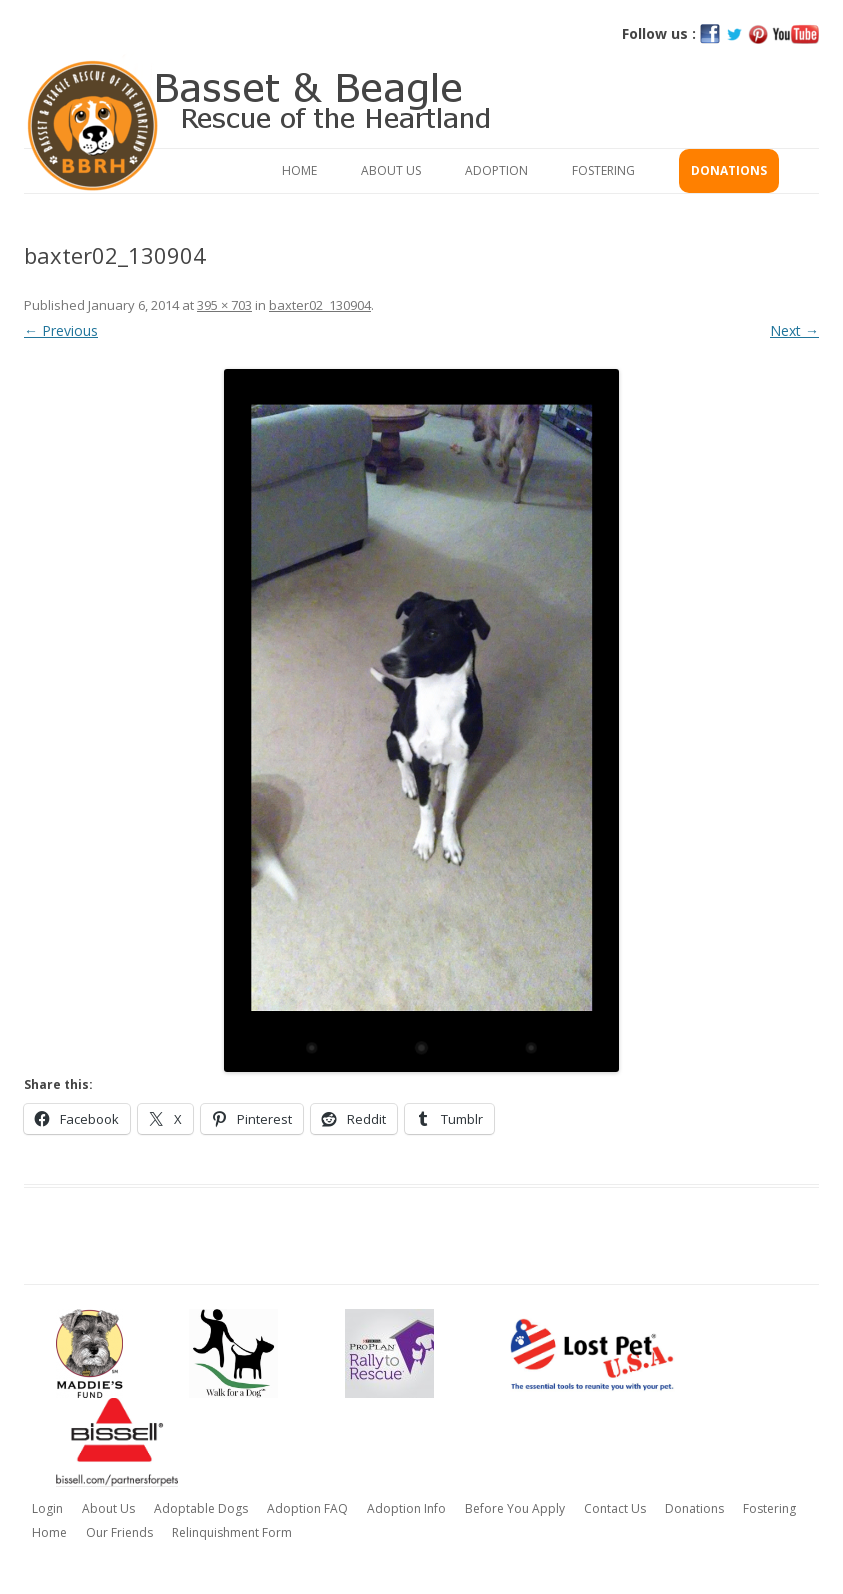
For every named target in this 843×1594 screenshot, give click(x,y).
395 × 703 (224, 305)
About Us (391, 170)
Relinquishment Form (232, 1532)
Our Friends (119, 1532)
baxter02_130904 (320, 305)
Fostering (603, 170)
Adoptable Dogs (201, 1508)
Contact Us (615, 1508)
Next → (794, 330)
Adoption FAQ (307, 1508)
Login (47, 1508)
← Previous (61, 330)
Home (299, 170)
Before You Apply (515, 1508)
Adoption (496, 170)
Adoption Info (406, 1508)
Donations (729, 170)
